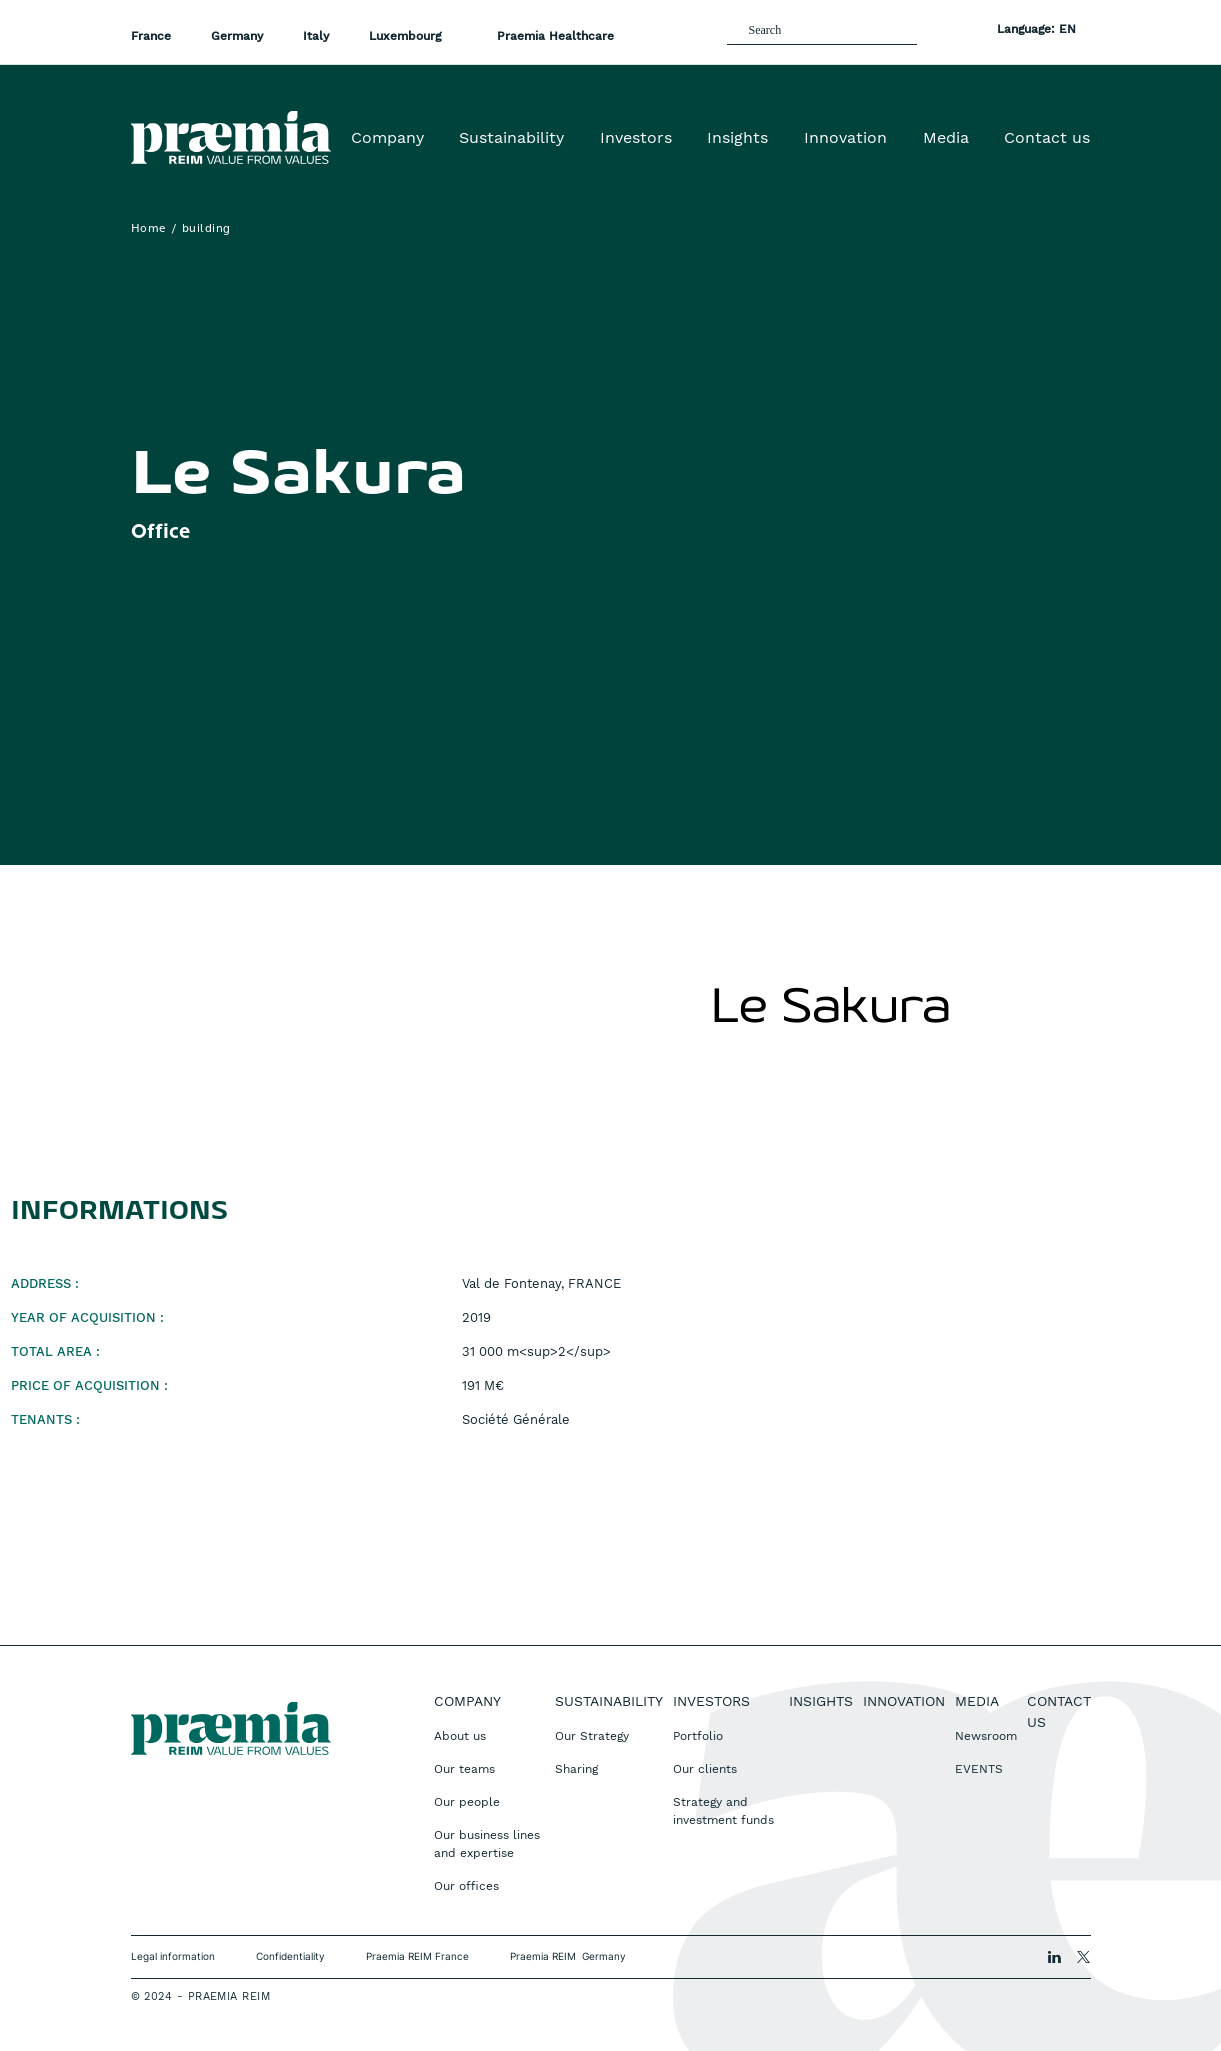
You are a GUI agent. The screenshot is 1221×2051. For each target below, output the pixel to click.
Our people (467, 1802)
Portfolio (698, 1736)
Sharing (576, 1769)
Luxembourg (407, 36)
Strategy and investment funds (723, 1811)
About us (460, 1736)
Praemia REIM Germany (568, 1956)
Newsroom (986, 1736)
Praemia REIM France (417, 1956)
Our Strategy (592, 1736)
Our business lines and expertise (487, 1844)
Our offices (466, 1886)
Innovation (845, 137)
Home (148, 229)
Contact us (1047, 137)
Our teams (464, 1769)
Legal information (173, 1956)
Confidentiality (290, 1956)
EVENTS (979, 1769)
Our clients (705, 1769)
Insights (737, 137)
